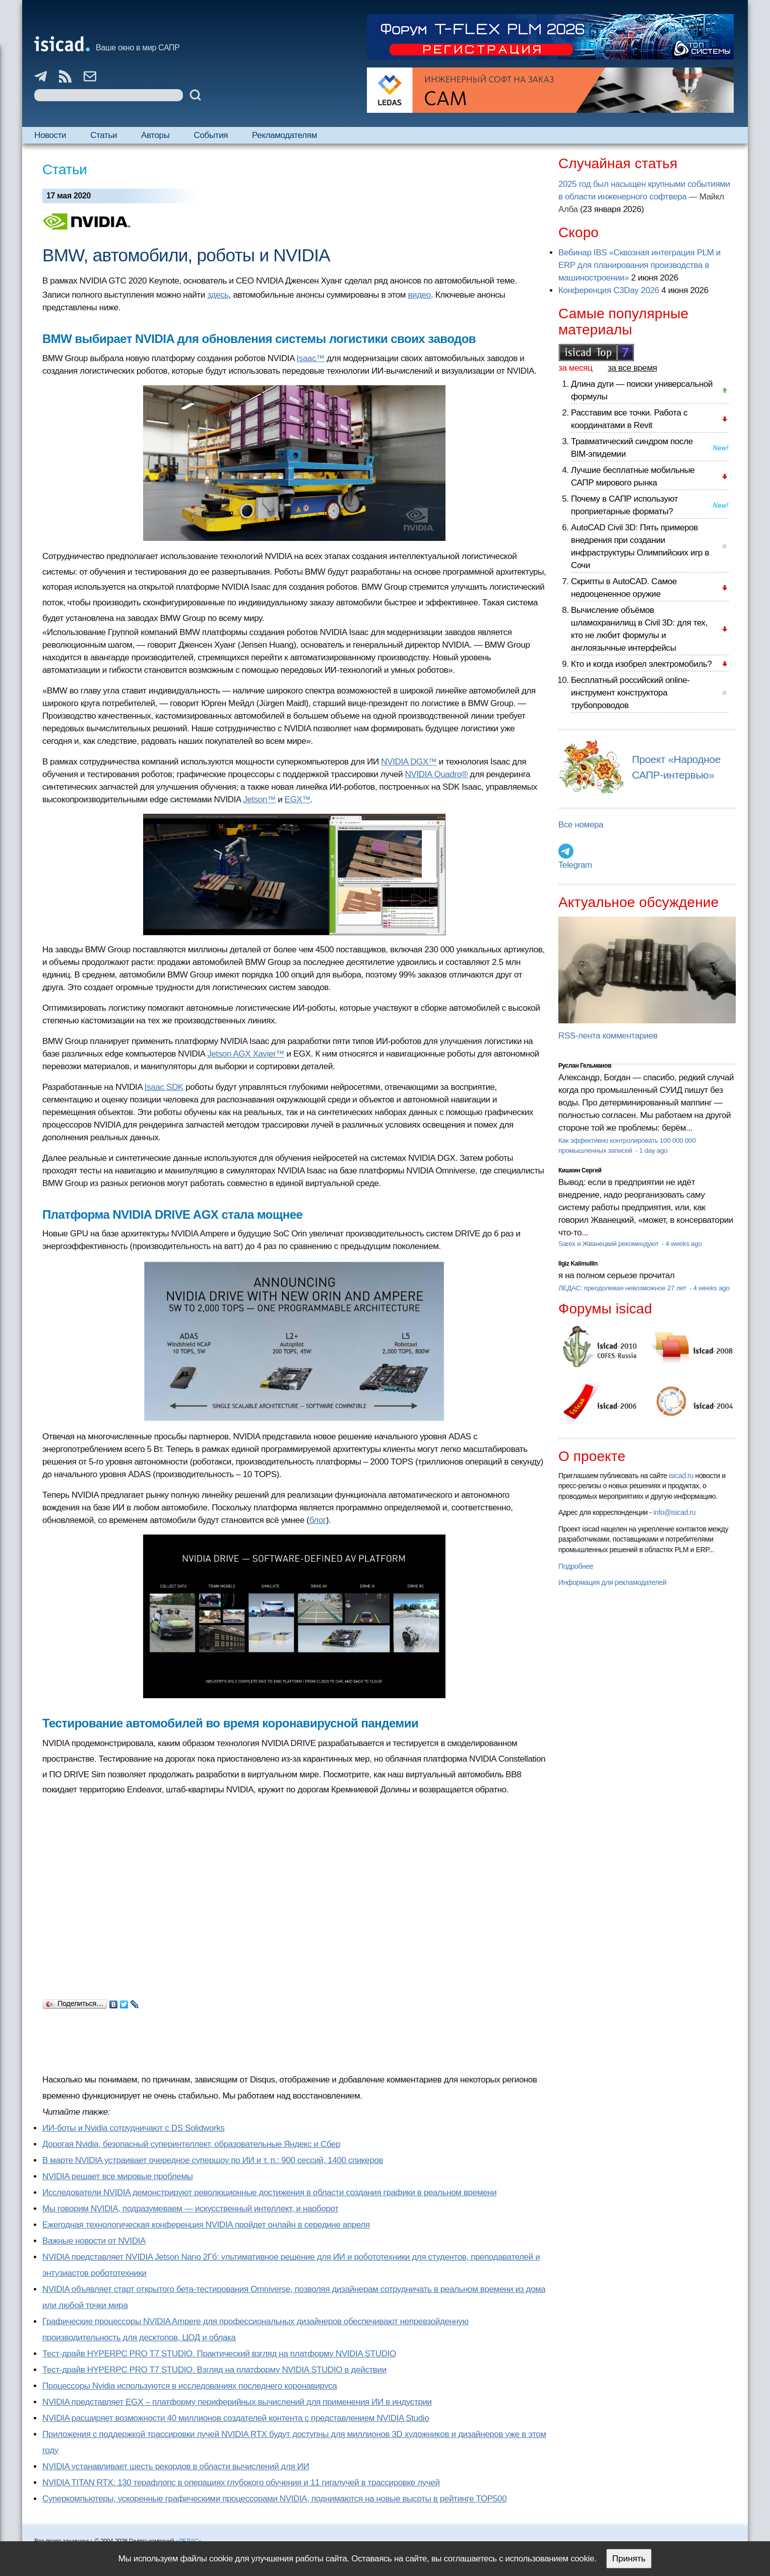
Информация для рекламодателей (612, 1582)
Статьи (103, 135)
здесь (217, 295)
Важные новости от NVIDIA (94, 2241)
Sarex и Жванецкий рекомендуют (609, 1243)
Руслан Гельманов (584, 1065)
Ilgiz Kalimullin (578, 1263)
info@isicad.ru (675, 1512)
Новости (50, 135)
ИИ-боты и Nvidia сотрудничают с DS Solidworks (133, 2128)
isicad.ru (681, 1476)
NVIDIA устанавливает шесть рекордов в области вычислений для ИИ (175, 2466)
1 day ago (653, 1150)
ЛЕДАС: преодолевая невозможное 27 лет (623, 1288)
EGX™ (297, 799)
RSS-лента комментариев (608, 1035)
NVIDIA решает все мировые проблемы (117, 2176)
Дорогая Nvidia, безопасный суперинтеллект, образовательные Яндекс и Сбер (191, 2144)
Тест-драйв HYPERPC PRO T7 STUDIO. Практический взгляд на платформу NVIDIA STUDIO (219, 2353)
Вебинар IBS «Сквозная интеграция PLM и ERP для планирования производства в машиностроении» (639, 265)
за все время (632, 368)
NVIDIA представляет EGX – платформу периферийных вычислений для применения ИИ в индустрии (237, 2402)
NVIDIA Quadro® (436, 774)
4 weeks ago (683, 1243)
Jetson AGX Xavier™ (245, 1054)
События (211, 135)
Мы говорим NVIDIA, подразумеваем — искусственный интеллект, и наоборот (190, 2208)
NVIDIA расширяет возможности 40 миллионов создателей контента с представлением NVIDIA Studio (235, 2418)
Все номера (580, 824)
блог (317, 1520)
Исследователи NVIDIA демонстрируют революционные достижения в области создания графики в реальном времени (269, 2192)
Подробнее (575, 1566)
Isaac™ (311, 358)
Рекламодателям (284, 135)
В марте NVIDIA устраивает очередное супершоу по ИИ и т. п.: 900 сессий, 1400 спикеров (212, 2160)
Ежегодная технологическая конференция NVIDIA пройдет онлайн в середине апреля (206, 2225)
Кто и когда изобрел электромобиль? (641, 664)
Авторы (155, 135)
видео (419, 295)
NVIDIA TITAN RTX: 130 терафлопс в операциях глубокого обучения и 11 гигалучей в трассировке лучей (241, 2482)
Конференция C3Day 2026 (608, 290)
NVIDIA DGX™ (408, 762)
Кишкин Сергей (580, 1170)
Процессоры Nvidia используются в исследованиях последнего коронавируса (189, 2386)
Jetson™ (259, 799)
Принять (629, 2558)
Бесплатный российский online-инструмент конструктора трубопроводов (630, 692)
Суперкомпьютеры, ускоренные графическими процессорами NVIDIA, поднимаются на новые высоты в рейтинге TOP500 (274, 2498)
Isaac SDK (164, 1087)
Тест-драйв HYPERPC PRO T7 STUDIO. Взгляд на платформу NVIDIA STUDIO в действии (214, 2370)
